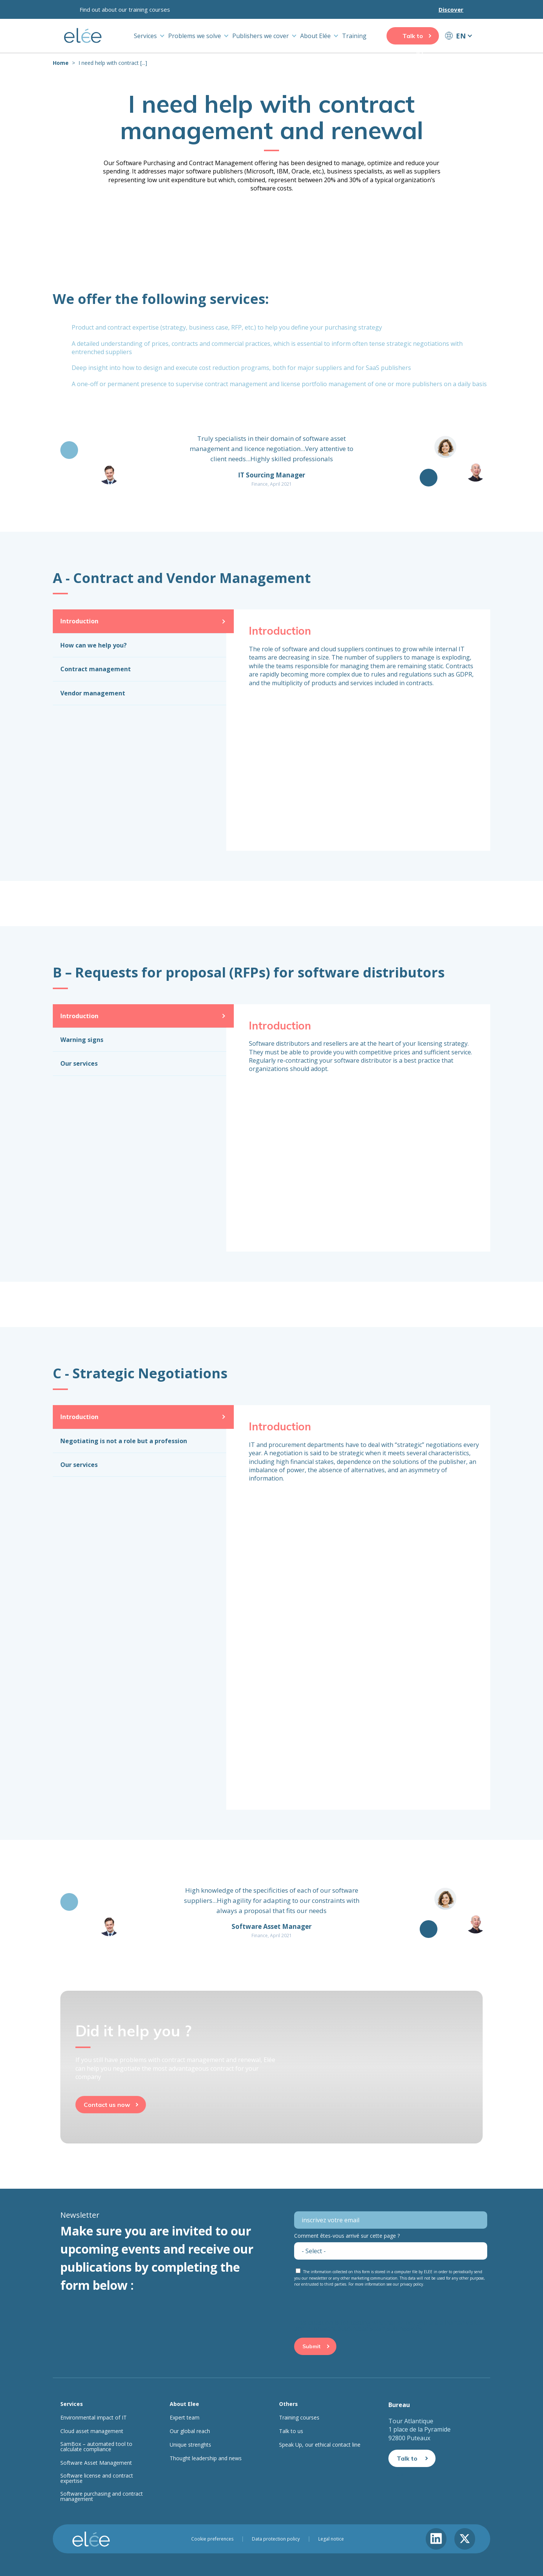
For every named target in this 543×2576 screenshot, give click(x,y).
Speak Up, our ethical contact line (319, 2444)
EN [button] (461, 35)
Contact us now (107, 2104)
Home (61, 62)
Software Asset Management (96, 2463)
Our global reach (190, 2431)
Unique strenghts (190, 2444)
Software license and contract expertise (96, 2478)
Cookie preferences (212, 2539)
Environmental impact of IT (93, 2417)
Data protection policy (276, 2539)
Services (145, 36)
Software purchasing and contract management (101, 2496)
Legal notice (331, 2539)
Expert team (184, 2417)
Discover (451, 9)
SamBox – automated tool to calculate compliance (96, 2446)
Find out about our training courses (125, 9)
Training (354, 36)
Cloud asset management (91, 2431)
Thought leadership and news (206, 2458)
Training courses (299, 2417)
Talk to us (412, 38)
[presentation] (351, 2305)
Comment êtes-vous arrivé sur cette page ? (347, 2235)
